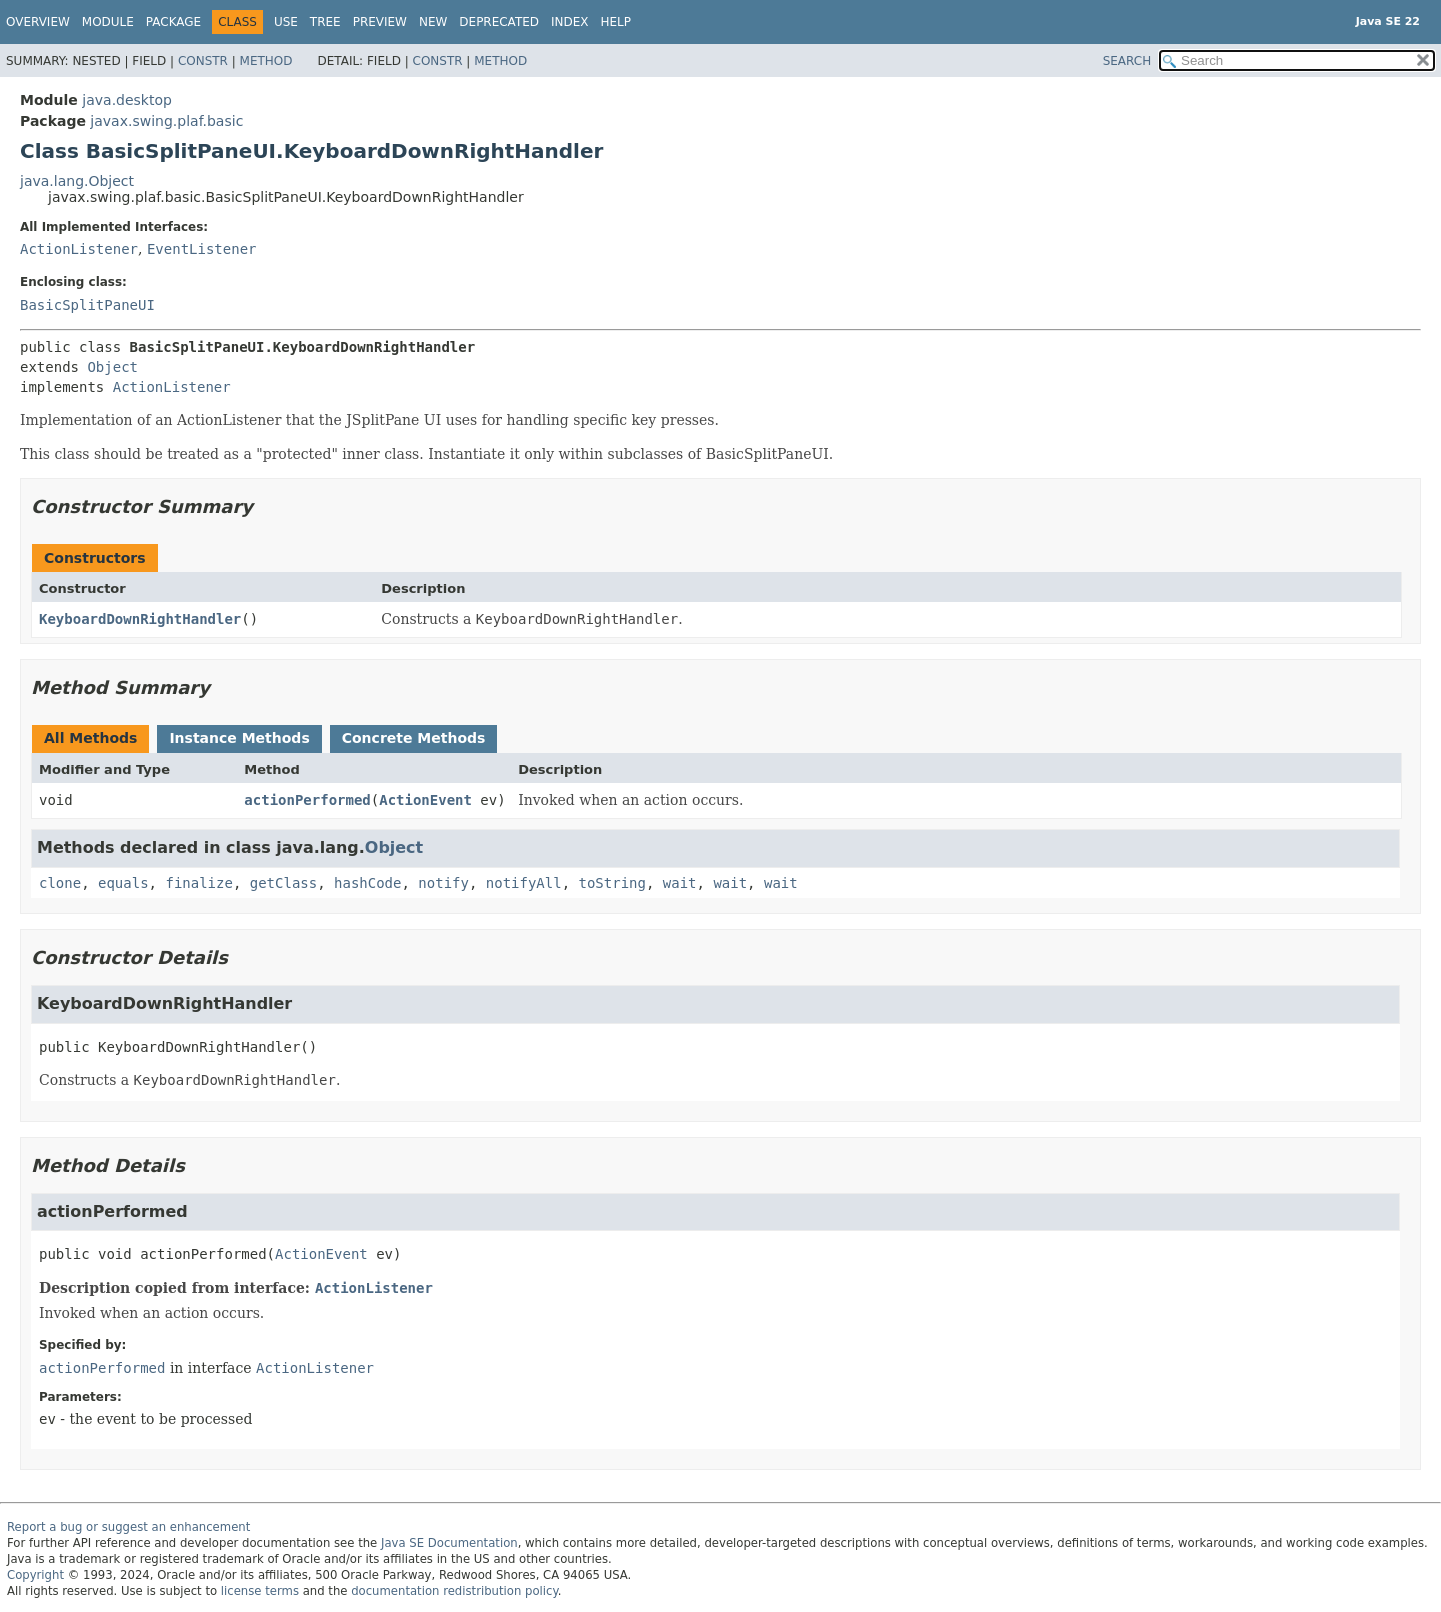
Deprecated (499, 22)
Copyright (35, 1575)
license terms (260, 1591)
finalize (198, 883)
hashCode (367, 883)
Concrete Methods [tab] (414, 738)
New (433, 22)
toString (612, 883)
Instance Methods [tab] (239, 738)
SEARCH (1127, 61)
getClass (283, 883)
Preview (380, 22)
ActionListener (79, 249)
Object (112, 367)
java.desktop (127, 100)
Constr (203, 61)
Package (173, 22)
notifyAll (524, 883)
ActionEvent (425, 800)
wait (680, 883)
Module (108, 22)
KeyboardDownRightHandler (140, 619)
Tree (325, 22)
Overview (38, 22)
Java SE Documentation (449, 1543)
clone (60, 883)
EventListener (202, 249)
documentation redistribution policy (454, 1591)
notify (443, 883)
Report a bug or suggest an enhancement (128, 1527)
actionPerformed (307, 800)
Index (570, 22)
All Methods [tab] (90, 738)
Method (266, 61)
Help (616, 22)
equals (123, 883)
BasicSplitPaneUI (87, 305)
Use (286, 22)
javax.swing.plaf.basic (166, 121)
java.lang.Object (77, 181)
